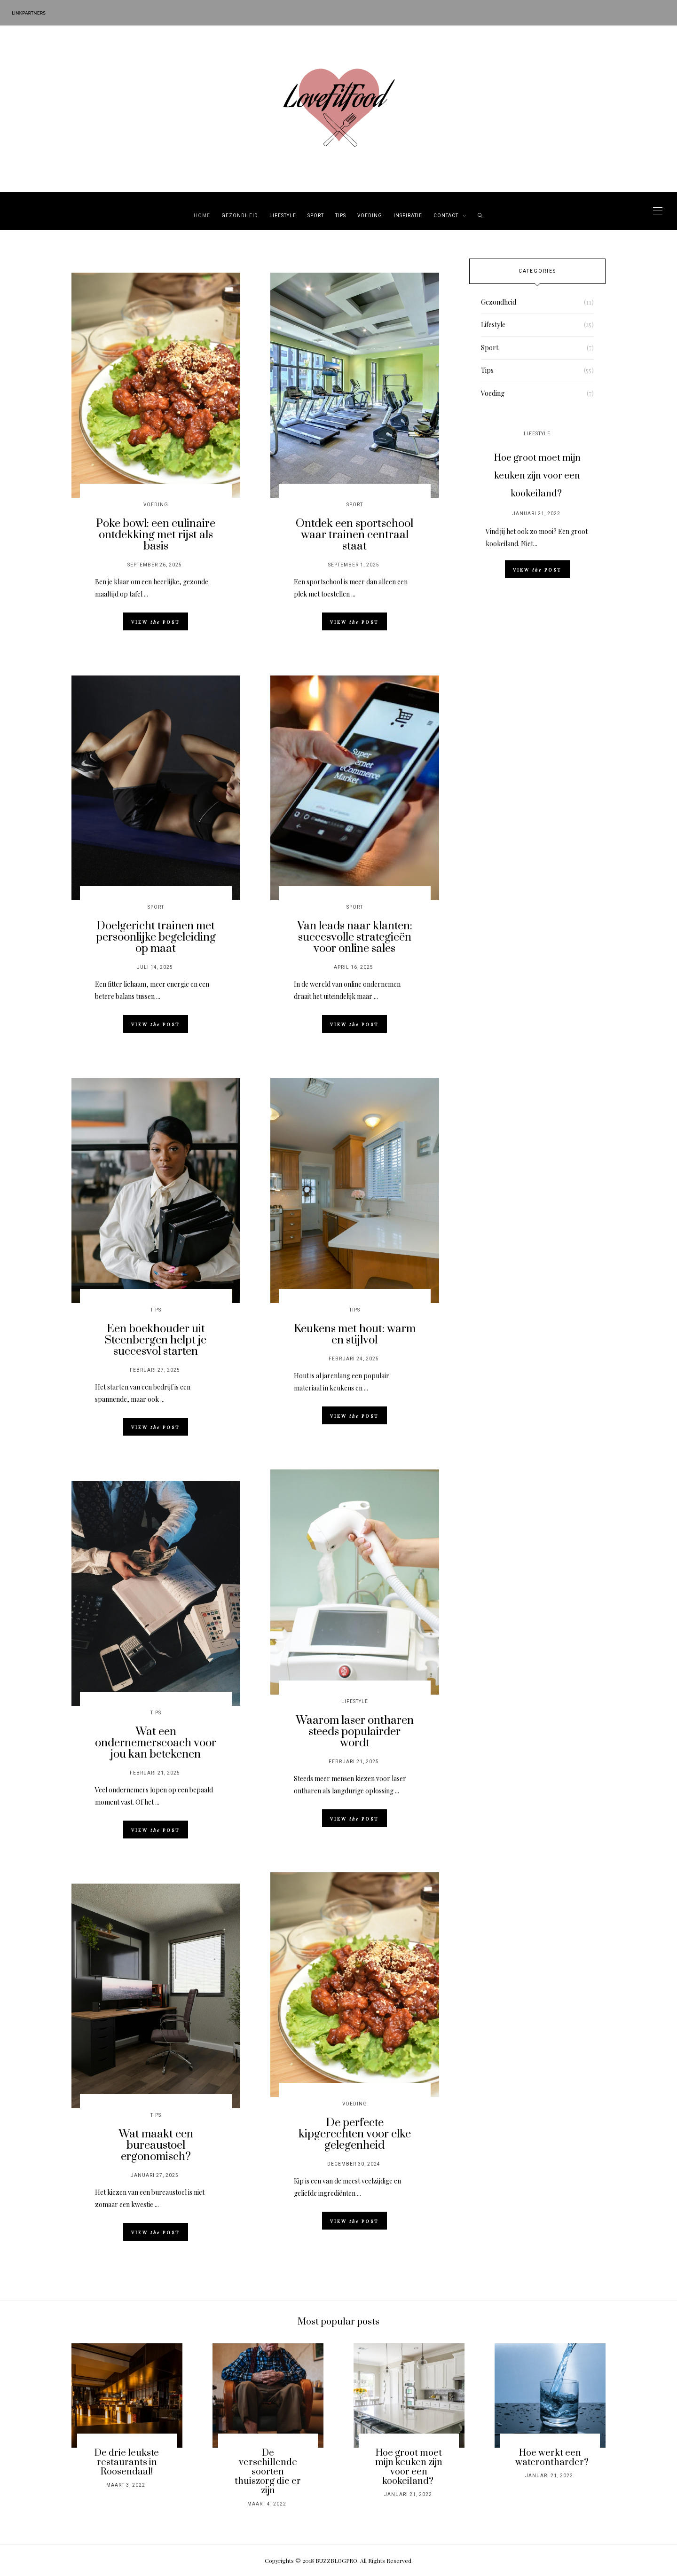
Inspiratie (408, 215)
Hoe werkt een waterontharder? (552, 2457)
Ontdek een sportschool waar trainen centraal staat (354, 535)
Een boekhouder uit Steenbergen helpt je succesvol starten (155, 1340)
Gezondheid (239, 215)
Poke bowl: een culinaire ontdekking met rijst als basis (155, 535)
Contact (445, 215)
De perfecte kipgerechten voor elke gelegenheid (355, 2134)
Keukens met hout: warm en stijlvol (355, 1334)
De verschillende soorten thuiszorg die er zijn (268, 2472)
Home (202, 215)
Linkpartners (29, 13)
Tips (340, 215)
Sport (315, 215)
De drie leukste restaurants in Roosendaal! (126, 2462)
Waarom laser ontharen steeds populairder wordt (355, 1731)
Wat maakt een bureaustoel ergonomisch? (155, 2145)
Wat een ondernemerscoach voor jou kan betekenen (155, 1743)
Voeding (369, 215)
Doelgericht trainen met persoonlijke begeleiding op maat (156, 937)
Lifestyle (282, 215)
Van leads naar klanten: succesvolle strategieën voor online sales (354, 937)
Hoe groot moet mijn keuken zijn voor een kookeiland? (537, 476)
